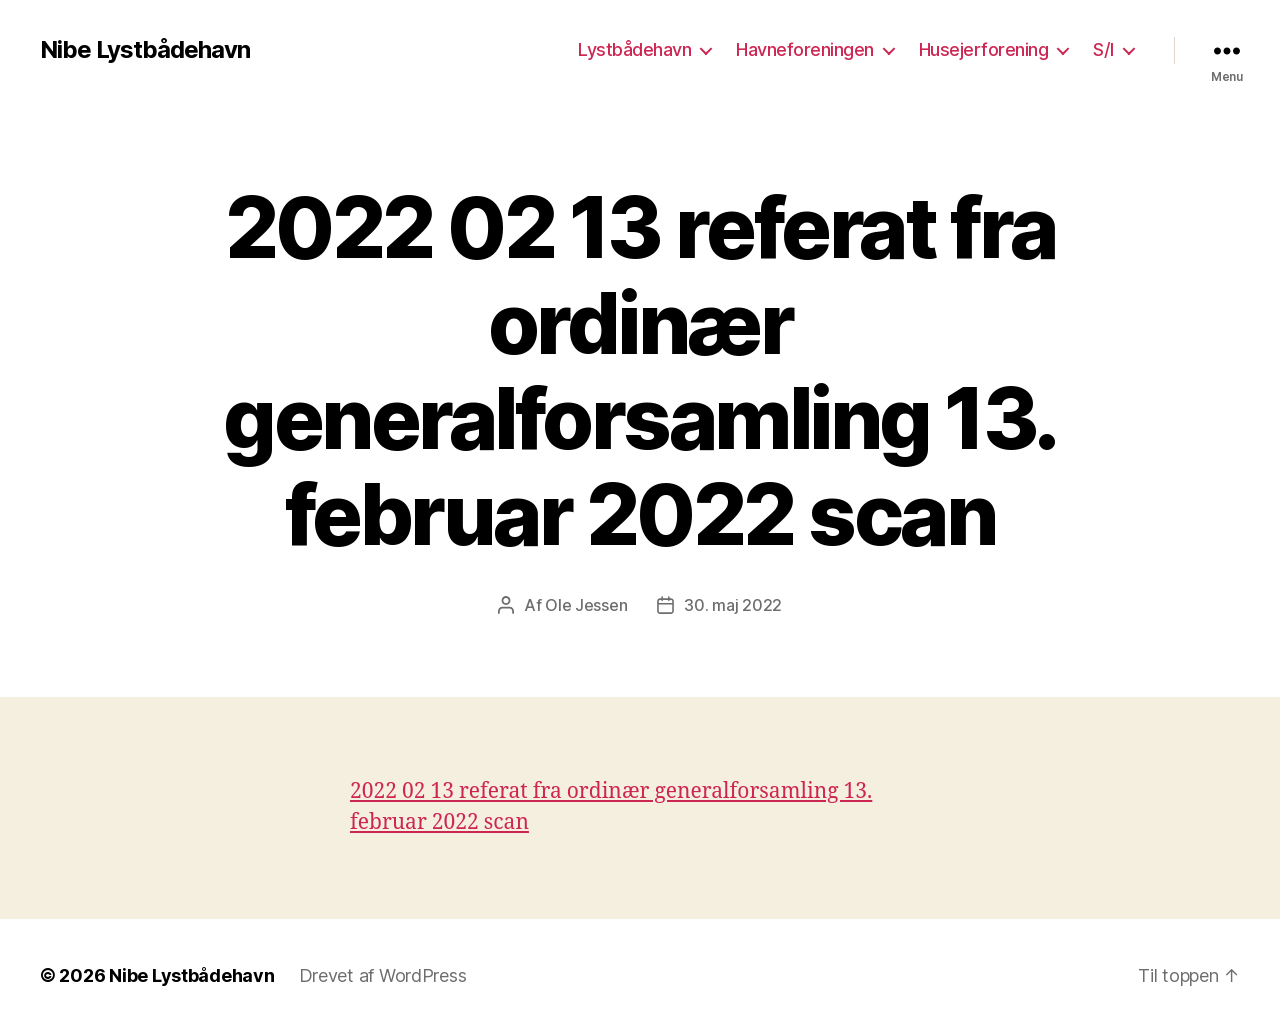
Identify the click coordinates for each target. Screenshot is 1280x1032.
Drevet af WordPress (383, 975)
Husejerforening (984, 49)
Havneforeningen (805, 49)
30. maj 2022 (733, 605)
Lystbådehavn (634, 49)
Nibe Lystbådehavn (145, 50)
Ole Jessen (586, 605)
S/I (1103, 49)
